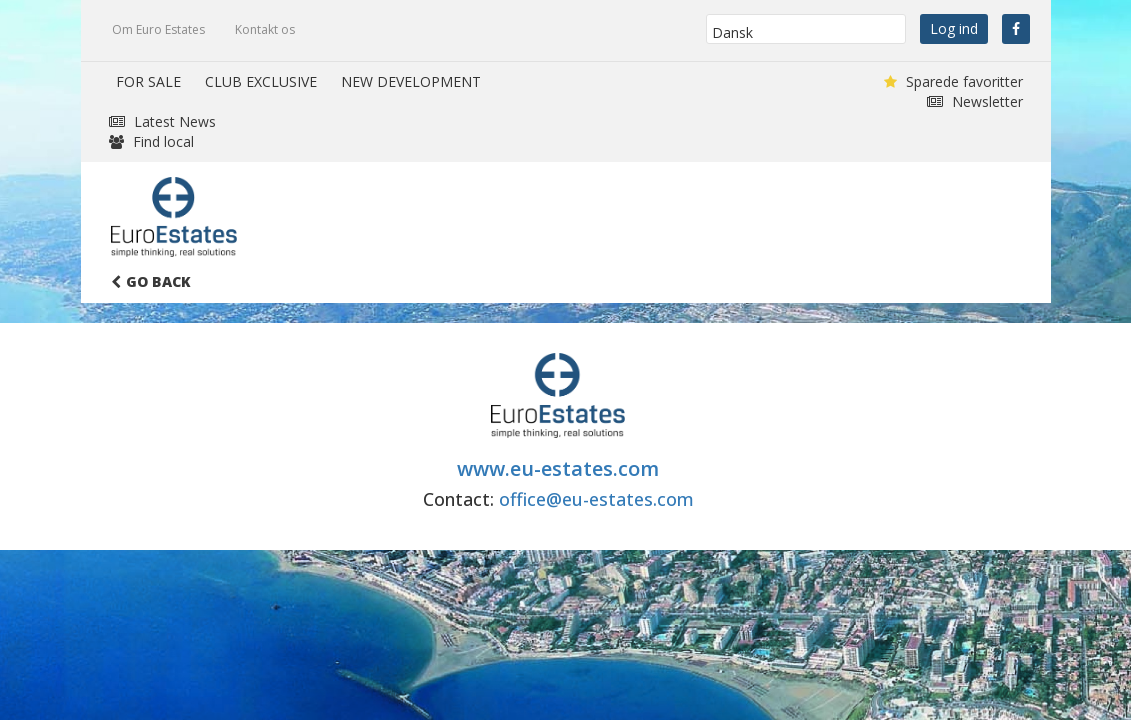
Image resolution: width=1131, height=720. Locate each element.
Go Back (151, 281)
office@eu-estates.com (596, 499)
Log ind (954, 28)
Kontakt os (265, 29)
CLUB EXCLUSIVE (261, 81)
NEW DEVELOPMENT (411, 81)
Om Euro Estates (158, 29)
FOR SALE (148, 81)
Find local (151, 141)
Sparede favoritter (953, 81)
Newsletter (975, 101)
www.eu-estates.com (558, 468)
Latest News (162, 121)
